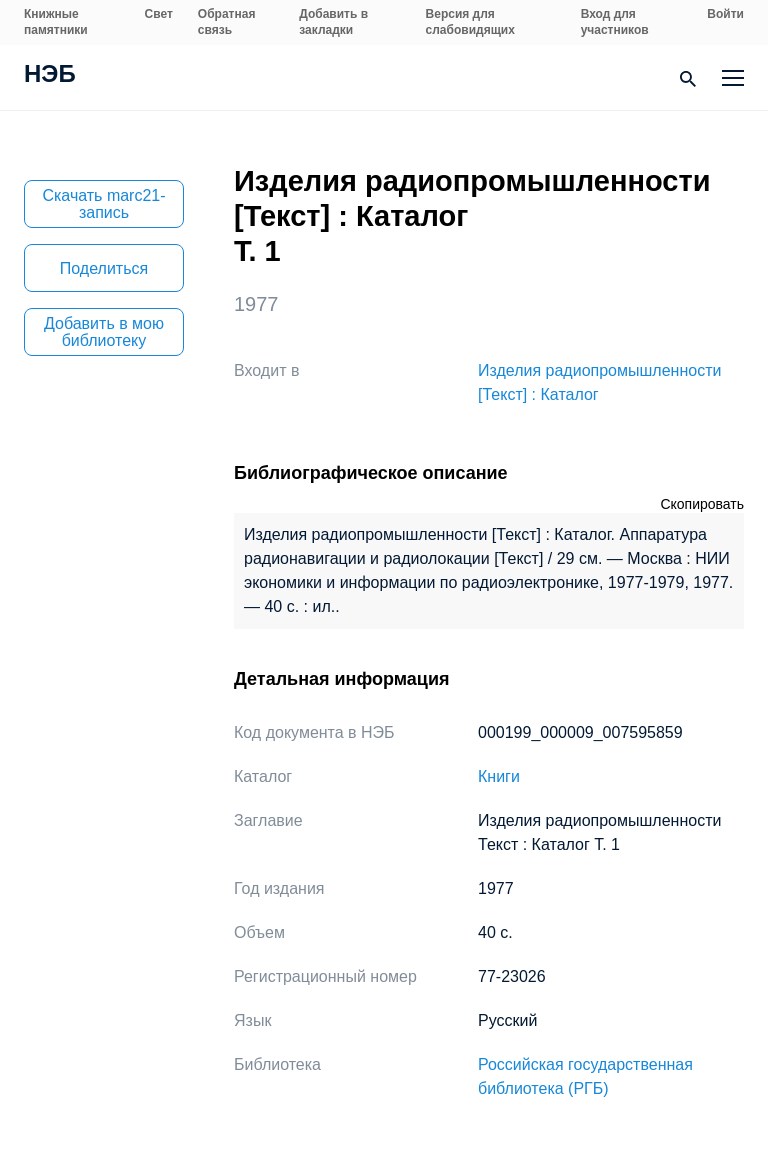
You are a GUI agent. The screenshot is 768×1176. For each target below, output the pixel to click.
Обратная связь (227, 22)
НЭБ (50, 76)
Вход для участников (615, 22)
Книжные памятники (56, 22)
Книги (499, 776)
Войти (725, 14)
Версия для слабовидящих (470, 22)
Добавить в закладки (333, 22)
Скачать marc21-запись (103, 204)
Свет (159, 14)
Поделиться (104, 268)
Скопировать (702, 504)
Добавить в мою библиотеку (104, 332)
